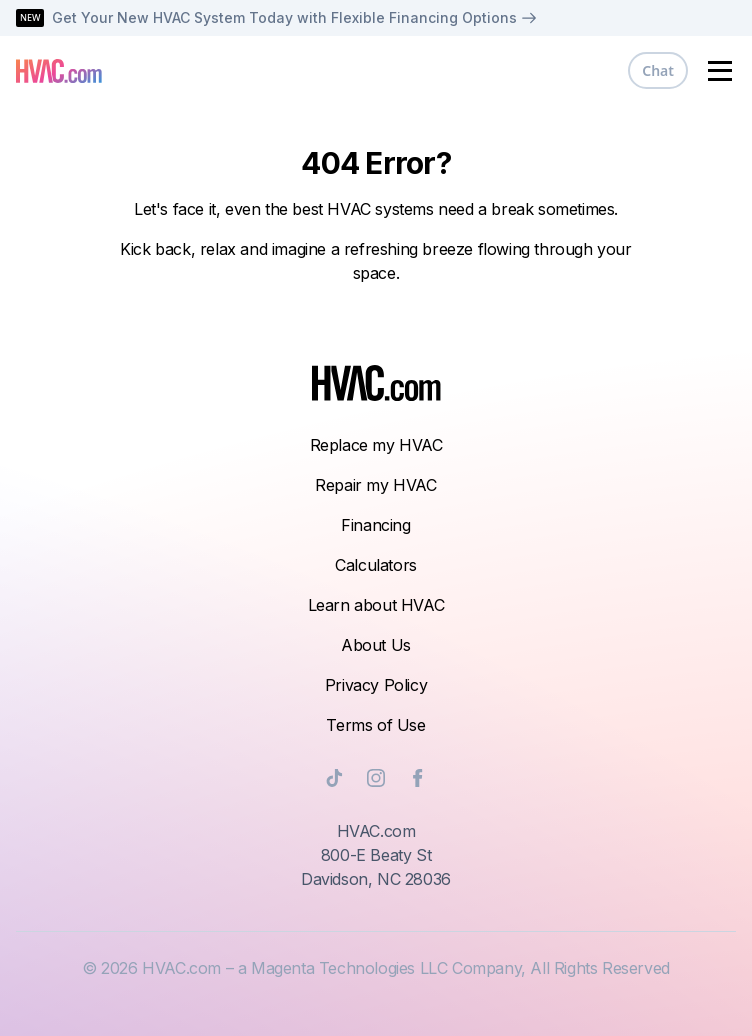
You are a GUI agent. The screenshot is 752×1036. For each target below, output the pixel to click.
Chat (658, 70)
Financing (375, 525)
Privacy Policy (376, 685)
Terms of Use (375, 725)
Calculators (376, 565)
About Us (376, 645)
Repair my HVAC (375, 485)
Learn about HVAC (376, 605)
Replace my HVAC (376, 445)
